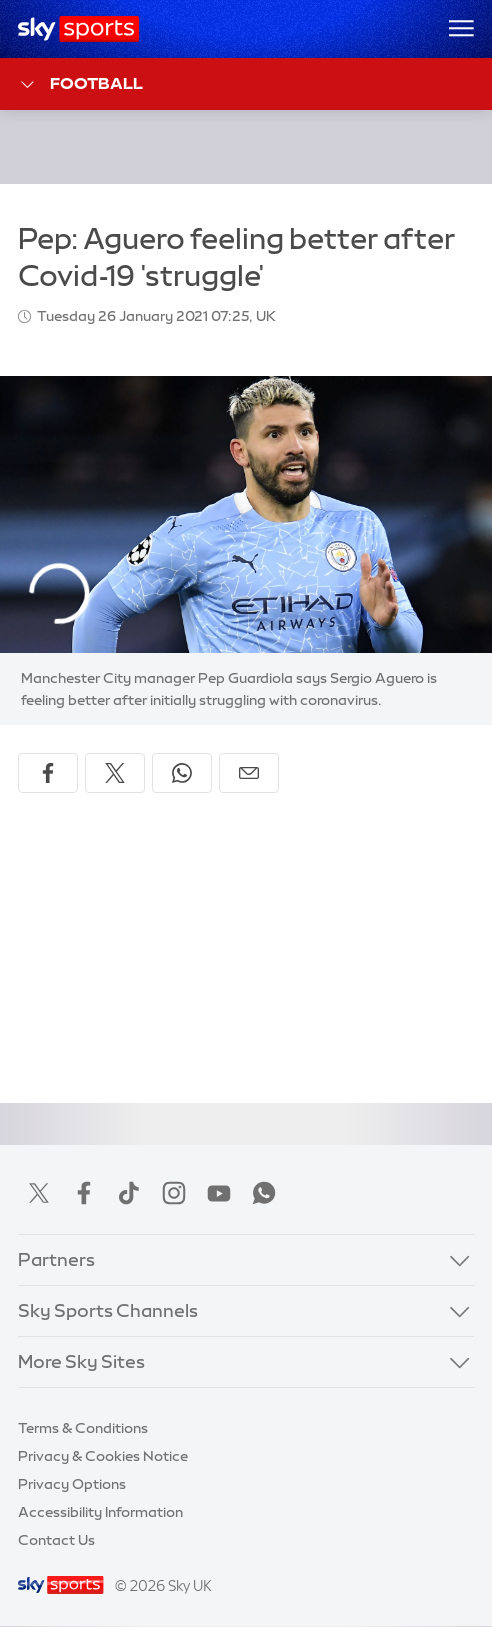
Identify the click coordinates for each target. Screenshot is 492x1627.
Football (80, 84)
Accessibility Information (100, 1512)
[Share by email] (249, 773)
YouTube (219, 1193)
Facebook (84, 1193)
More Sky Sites (81, 1362)
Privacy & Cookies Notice (103, 1456)
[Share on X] (115, 773)
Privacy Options (72, 1484)
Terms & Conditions (83, 1428)
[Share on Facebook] (48, 773)
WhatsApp (264, 1193)
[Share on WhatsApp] (182, 773)
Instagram (174, 1193)
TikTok (129, 1193)
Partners (56, 1260)
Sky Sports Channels (108, 1311)
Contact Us (56, 1540)
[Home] (78, 29)
